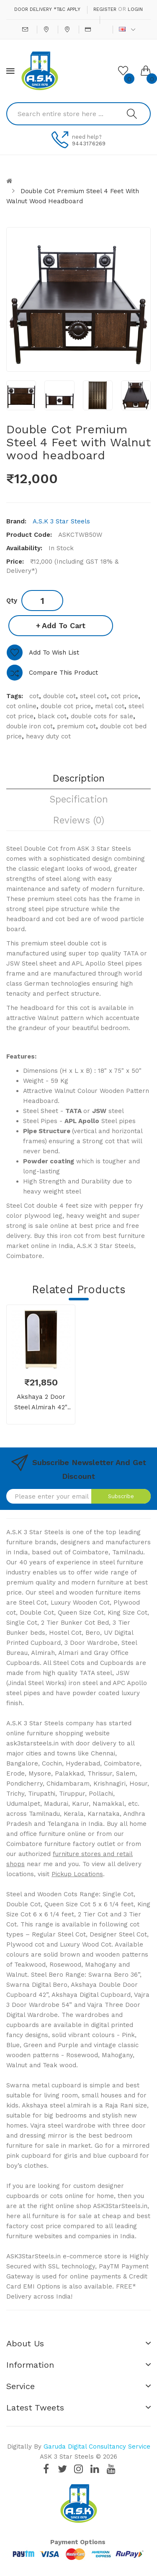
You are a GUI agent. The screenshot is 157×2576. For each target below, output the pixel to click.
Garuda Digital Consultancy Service (97, 2446)
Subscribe (121, 1496)
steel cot (93, 696)
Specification (78, 799)
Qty (11, 600)
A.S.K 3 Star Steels (61, 521)
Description (79, 778)
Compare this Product (63, 672)
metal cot (109, 706)
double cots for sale (102, 716)
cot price (124, 696)
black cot (52, 716)
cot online (21, 706)
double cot (59, 696)
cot (34, 696)
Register (104, 9)
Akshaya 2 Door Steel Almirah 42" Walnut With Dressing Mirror (40, 1403)
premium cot (76, 726)
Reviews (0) (78, 820)
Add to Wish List (54, 652)
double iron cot (29, 726)
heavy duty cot (48, 736)
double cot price (66, 706)
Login (135, 9)
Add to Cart (63, 625)
